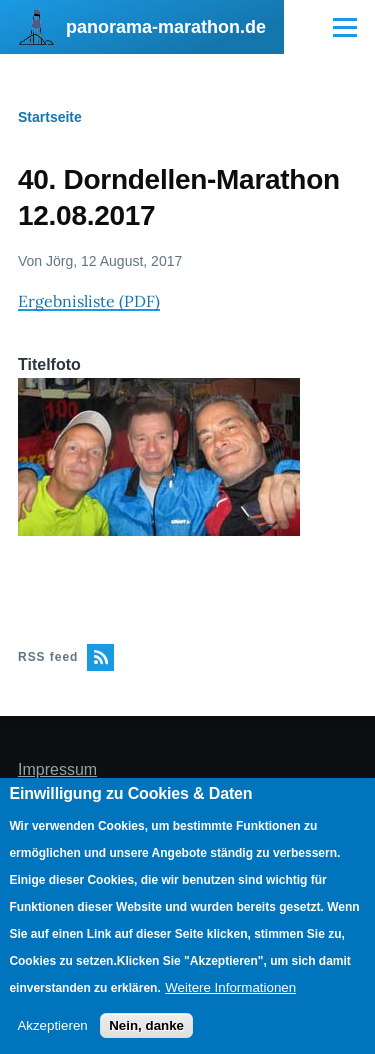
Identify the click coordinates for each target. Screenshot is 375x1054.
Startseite (50, 117)
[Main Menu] (345, 27)
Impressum (57, 769)
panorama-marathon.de (166, 27)
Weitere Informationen (230, 987)
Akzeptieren (52, 1025)
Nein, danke (146, 1025)
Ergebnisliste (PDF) (89, 301)
